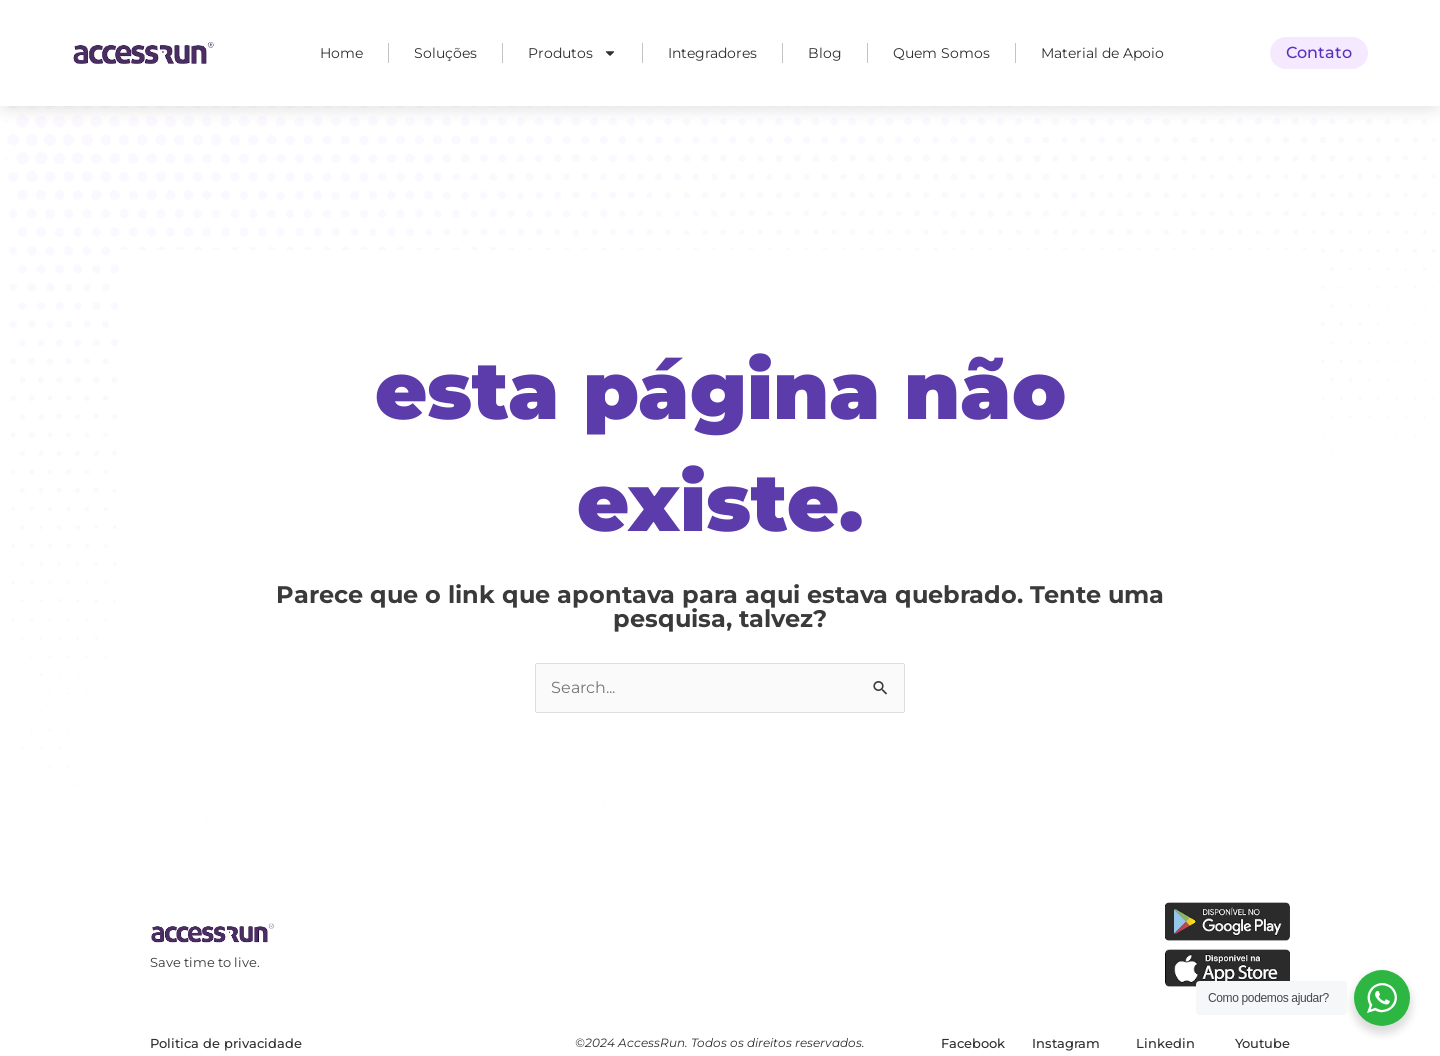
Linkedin (1165, 1043)
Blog (825, 53)
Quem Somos (941, 53)
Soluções (445, 53)
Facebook (973, 1043)
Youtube (1262, 1043)
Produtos (572, 53)
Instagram (1066, 1043)
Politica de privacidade (226, 1043)
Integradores (712, 53)
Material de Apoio (1102, 53)
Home (341, 53)
